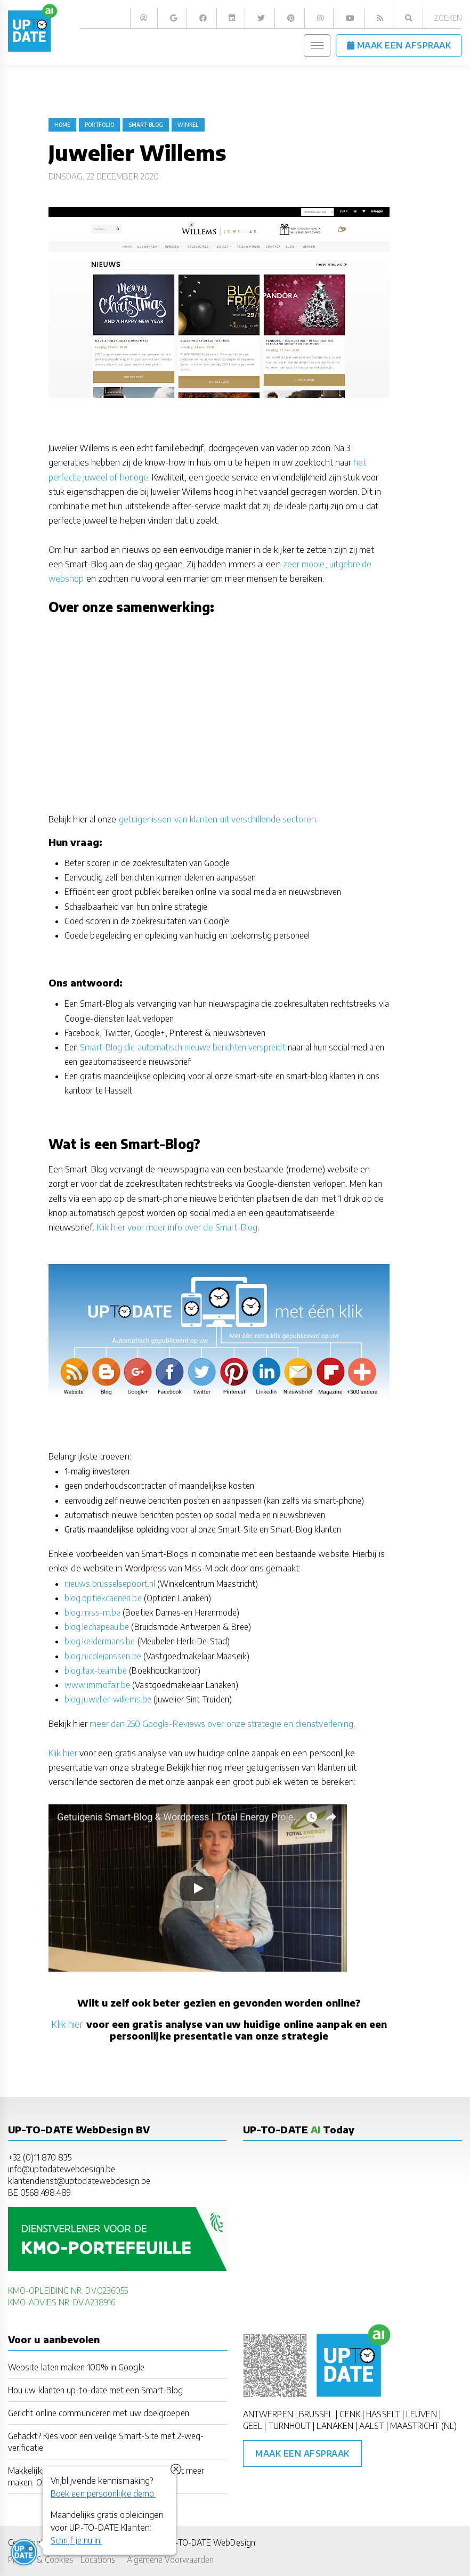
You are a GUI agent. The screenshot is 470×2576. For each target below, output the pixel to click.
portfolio (99, 124)
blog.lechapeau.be (96, 1626)
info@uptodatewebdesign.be (61, 2169)
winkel (188, 124)
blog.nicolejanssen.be (102, 1656)
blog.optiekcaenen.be (103, 1598)
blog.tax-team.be (95, 1670)
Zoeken (448, 17)
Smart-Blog (145, 124)
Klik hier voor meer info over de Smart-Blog (176, 1227)
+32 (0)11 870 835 (39, 2157)
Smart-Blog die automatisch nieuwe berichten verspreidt (181, 1047)
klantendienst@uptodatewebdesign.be (79, 2180)
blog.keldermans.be (99, 1641)
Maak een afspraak (302, 2453)
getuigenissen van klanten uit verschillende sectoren (217, 819)
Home (62, 124)
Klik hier (62, 1753)
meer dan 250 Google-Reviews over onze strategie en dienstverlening (221, 1723)
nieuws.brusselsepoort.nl (109, 1583)
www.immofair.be (97, 1685)
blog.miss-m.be (92, 1612)
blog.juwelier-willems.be (107, 1699)
